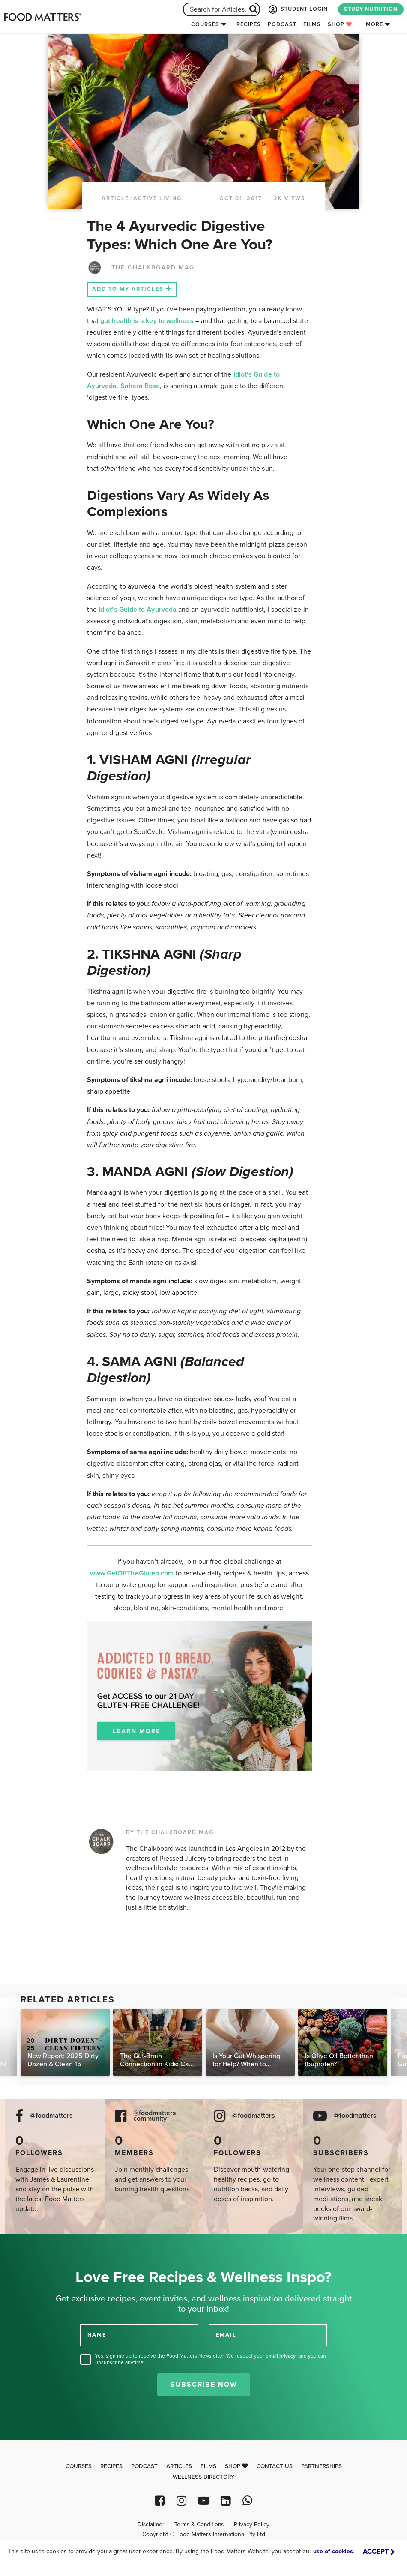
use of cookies (333, 2551)
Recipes (248, 24)
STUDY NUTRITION (371, 9)
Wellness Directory (204, 2477)
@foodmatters (51, 2116)
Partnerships (321, 2466)
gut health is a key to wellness (146, 321)
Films (312, 24)
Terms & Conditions (199, 2524)
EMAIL (226, 2334)
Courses (205, 24)
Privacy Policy (251, 2524)
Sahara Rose (140, 386)
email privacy (281, 2356)
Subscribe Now (203, 2384)
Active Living (157, 198)
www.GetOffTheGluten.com (133, 1573)
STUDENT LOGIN (297, 9)
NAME (96, 2334)
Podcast (282, 24)
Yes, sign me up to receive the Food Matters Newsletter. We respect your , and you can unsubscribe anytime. (210, 2359)
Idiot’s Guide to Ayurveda (138, 609)
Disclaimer (151, 2524)
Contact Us (275, 2466)
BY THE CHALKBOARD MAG (170, 1832)
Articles (179, 2466)
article (115, 198)
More (374, 24)
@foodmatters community (154, 2116)
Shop (340, 24)
